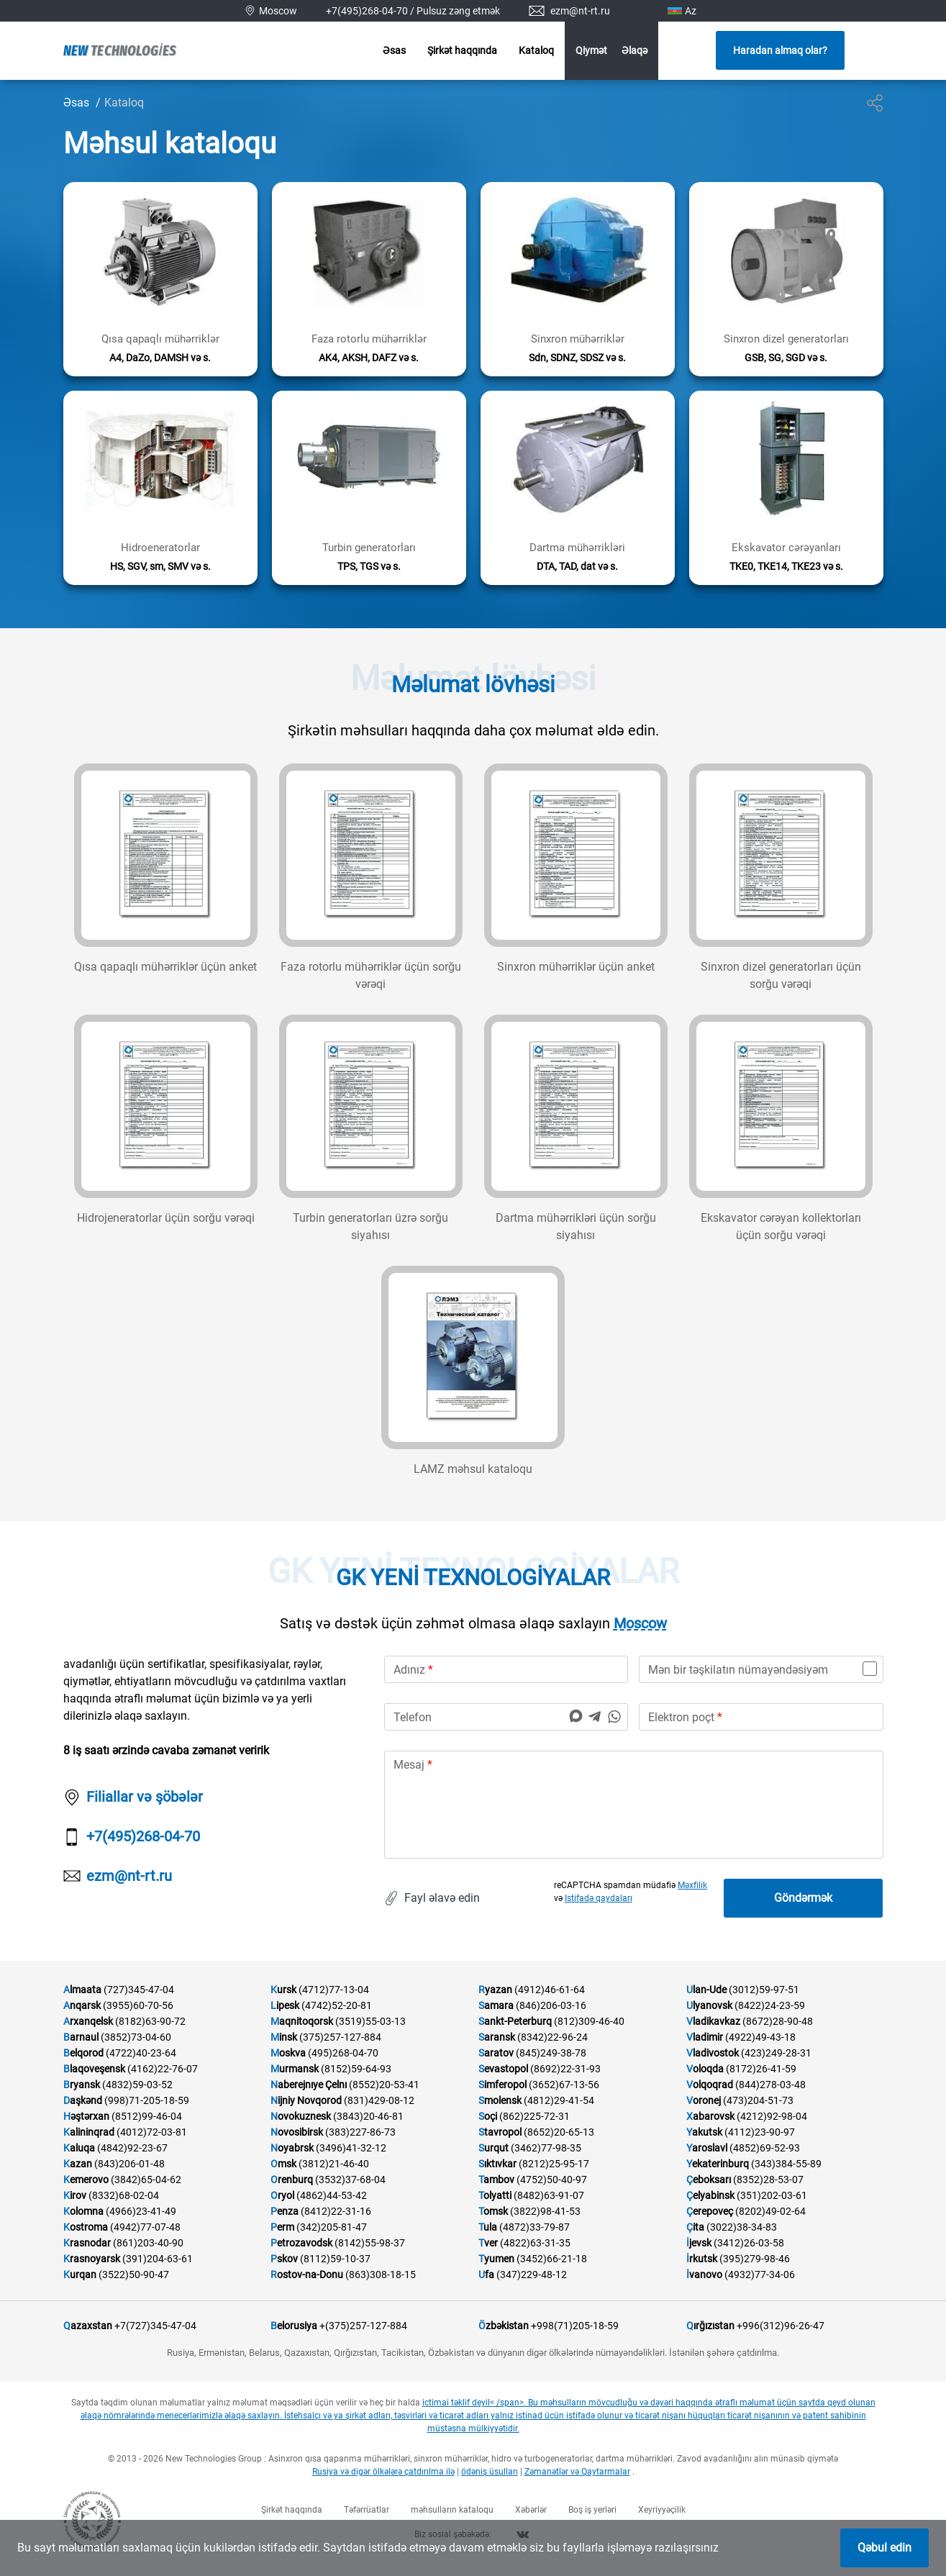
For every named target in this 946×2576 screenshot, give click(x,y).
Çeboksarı (708, 2179)
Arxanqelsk (88, 2021)
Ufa (486, 2274)
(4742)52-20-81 (336, 2005)
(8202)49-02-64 (770, 2211)
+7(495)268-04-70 (367, 11)
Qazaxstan (87, 2325)
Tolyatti (494, 2195)
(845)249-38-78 (551, 2053)
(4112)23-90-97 (759, 2132)
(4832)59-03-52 (137, 2084)
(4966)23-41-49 (141, 2211)
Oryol (282, 2195)
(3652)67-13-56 (564, 2084)
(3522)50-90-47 (134, 2274)
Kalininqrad (88, 2132)
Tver (488, 2243)
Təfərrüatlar (366, 2510)
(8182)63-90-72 (150, 2021)
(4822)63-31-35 (535, 2243)
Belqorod (83, 2053)
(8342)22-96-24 (552, 2037)
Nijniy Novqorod (306, 2100)
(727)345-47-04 (139, 1989)
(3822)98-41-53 (545, 2211)
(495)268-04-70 (343, 2053)
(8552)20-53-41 (384, 2084)
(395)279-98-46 (754, 2258)
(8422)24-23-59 (769, 2005)
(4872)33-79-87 (534, 2227)
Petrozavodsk (301, 2243)
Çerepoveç (709, 2211)
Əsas (394, 50)
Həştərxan (86, 2116)
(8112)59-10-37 (335, 2258)
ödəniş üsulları (489, 2472)
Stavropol (500, 2132)
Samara (496, 2005)
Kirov (74, 2195)
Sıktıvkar (497, 2163)
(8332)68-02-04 (123, 2195)
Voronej (703, 2100)
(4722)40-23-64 (141, 2053)
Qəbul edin (884, 2547)
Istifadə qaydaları (598, 1898)
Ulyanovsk (709, 2005)
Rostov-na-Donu (306, 2274)
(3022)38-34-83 (741, 2227)
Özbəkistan (503, 2325)
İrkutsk (701, 2258)
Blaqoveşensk (94, 2068)
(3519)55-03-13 (370, 2021)
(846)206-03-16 (551, 2005)
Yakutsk (704, 2132)
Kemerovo (86, 2179)
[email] (761, 1717)
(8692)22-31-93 (565, 2068)
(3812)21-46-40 (334, 2163)
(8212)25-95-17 (554, 2163)
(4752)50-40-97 (552, 2179)
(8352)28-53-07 (768, 2179)
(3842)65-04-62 (146, 2179)
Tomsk (493, 2211)
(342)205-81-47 (331, 2227)
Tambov (496, 2179)
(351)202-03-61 (772, 2195)
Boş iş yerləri (592, 2510)
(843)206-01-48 (129, 2163)
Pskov (284, 2258)
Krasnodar (87, 2243)
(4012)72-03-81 (152, 2132)
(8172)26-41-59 (761, 2068)
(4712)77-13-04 (334, 1989)
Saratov (496, 2053)
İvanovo (704, 2274)
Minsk (283, 2037)
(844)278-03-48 (770, 2084)
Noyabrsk (292, 2148)
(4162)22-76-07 (162, 2068)
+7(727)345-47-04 (155, 2325)
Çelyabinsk (710, 2195)
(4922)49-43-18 (760, 2037)
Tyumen (496, 2258)
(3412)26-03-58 (749, 2243)
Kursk (283, 1989)
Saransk (496, 2037)
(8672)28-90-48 (777, 2021)
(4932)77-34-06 (759, 2274)
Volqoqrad (709, 2084)
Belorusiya (293, 2325)
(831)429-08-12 (379, 2100)
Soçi (487, 2116)
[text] (633, 1805)
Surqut (493, 2148)
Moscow (640, 1623)
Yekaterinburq (717, 2163)
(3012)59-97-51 (764, 1989)
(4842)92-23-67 (132, 2148)
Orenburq (291, 2179)
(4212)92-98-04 (772, 2116)
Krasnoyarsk (91, 2258)
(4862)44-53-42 (331, 2195)
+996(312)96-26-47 (780, 2325)
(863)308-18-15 (380, 2274)
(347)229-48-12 (531, 2274)
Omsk (283, 2163)
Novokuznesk (300, 2116)
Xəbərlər (531, 2510)
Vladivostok (712, 2053)
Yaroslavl (706, 2148)
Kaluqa (79, 2148)
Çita (695, 2227)
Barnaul (81, 2037)
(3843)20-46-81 (368, 2116)
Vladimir (704, 2037)
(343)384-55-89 (786, 2163)
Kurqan (79, 2274)
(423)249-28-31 (776, 2053)
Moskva (288, 2053)
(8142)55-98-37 (370, 2243)
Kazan (77, 2163)
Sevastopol (503, 2068)
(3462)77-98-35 (546, 2148)
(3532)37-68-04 (350, 2179)
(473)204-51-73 (758, 2100)
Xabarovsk (710, 2116)
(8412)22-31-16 (336, 2211)
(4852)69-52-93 (764, 2148)
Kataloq (536, 50)
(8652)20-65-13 (559, 2132)
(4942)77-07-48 (145, 2227)
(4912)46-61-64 (549, 1989)
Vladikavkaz (713, 2021)
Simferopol (502, 2084)
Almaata (82, 1989)
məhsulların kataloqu (452, 2510)
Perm (282, 2227)
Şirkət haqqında (462, 50)
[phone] (506, 1717)
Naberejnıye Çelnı (308, 2084)
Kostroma (85, 2227)
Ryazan (495, 1989)
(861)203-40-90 (148, 2243)
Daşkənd (82, 2100)
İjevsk (698, 2243)
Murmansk (294, 2068)
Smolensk (500, 2100)
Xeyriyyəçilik (662, 2510)
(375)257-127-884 (340, 2037)
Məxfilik (692, 1885)
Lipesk (284, 2005)
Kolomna (83, 2211)
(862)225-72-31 (534, 2116)
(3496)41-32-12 (351, 2148)
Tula (487, 2227)
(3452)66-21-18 (552, 2258)
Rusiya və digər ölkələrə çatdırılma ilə (383, 2472)
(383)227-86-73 (360, 2132)
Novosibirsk (296, 2132)
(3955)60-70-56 (138, 2005)
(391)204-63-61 (157, 2258)
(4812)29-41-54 (559, 2100)
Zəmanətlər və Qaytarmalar (577, 2472)
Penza (284, 2211)
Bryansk (81, 2084)
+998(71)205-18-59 (575, 2325)
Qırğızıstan (710, 2325)
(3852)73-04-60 (136, 2037)
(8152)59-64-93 (356, 2068)
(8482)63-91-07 (549, 2195)
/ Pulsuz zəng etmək (455, 11)
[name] (506, 1669)
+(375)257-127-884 (363, 2325)
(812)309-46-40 (589, 2021)
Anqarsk (82, 2005)
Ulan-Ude (706, 1989)
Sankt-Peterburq (515, 2021)
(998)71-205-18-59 (146, 2100)
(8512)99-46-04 (147, 2116)
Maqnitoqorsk (301, 2021)
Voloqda (705, 2068)
